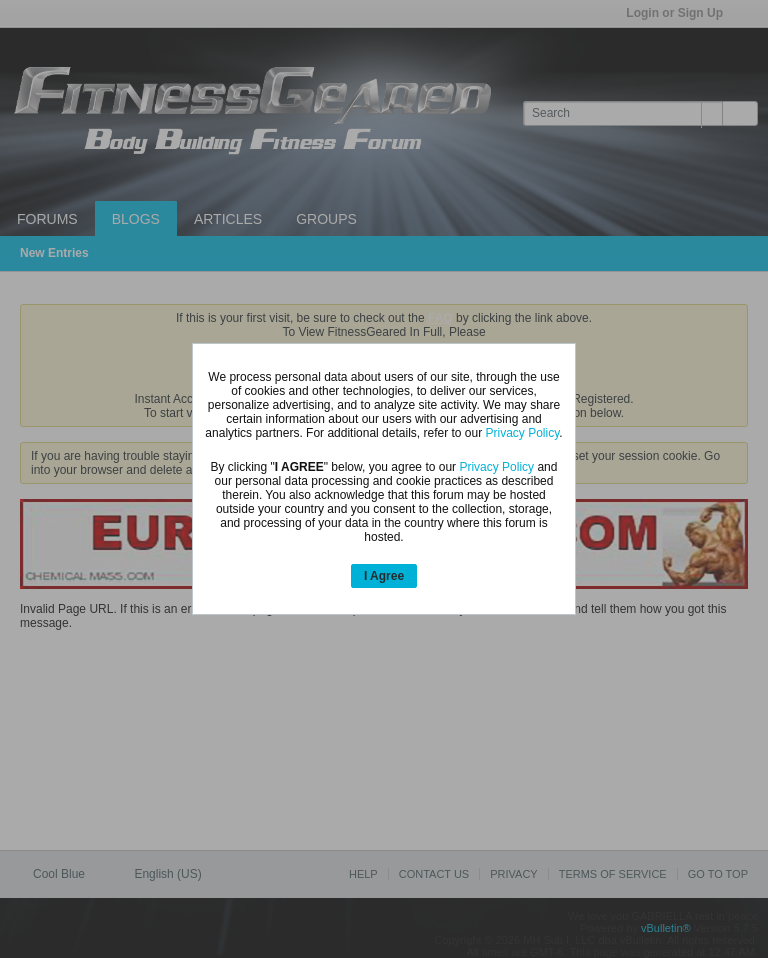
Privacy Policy (523, 433)
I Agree (384, 576)
